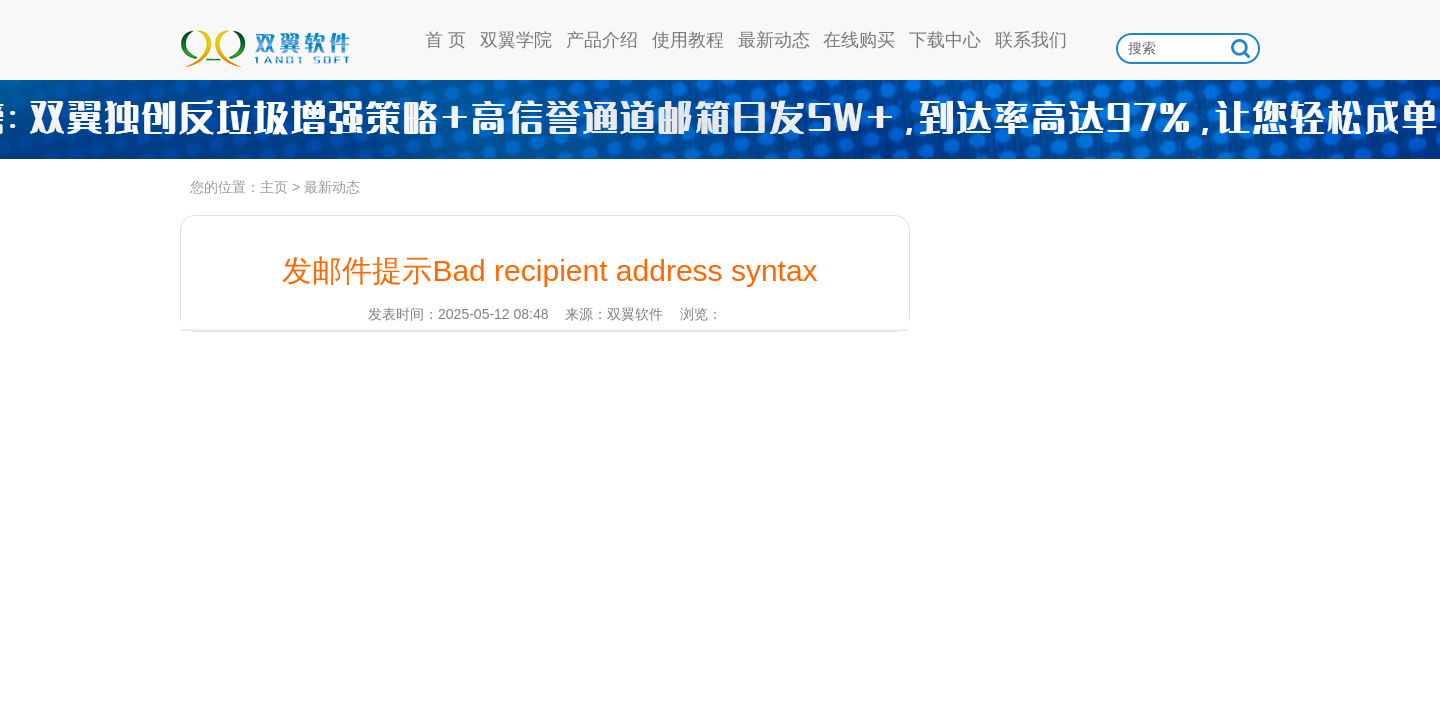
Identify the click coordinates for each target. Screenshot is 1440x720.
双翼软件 (264, 40)
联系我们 (1031, 40)
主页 (274, 187)
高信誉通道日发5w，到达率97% (720, 120)
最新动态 (774, 40)
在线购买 (859, 40)
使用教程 (688, 40)
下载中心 (945, 40)
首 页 (445, 40)
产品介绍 (602, 40)
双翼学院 (516, 40)
